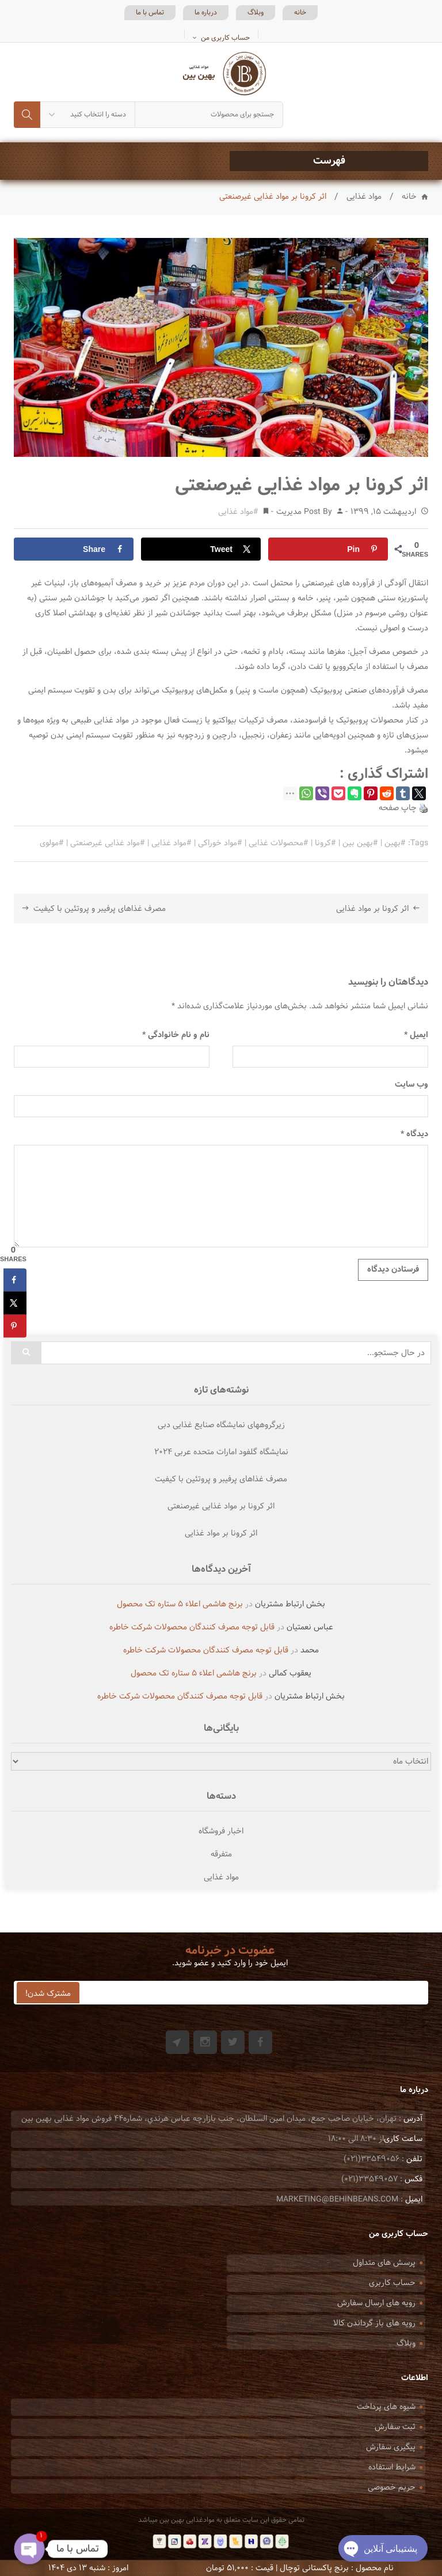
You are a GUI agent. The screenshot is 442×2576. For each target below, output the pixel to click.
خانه (300, 12)
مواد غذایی (364, 197)
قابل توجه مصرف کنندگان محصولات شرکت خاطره (192, 1627)
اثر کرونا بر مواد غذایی (372, 909)
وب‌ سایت (411, 1085)
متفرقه (221, 1854)
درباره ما (206, 12)
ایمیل (416, 1035)
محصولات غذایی (276, 843)
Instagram (205, 2042)
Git (177, 2042)
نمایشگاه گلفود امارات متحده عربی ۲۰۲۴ (221, 1452)
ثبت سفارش (395, 2427)
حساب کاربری (392, 2283)
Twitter (233, 2042)
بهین (392, 843)
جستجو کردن (27, 114)
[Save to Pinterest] (328, 549)
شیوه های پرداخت (386, 2407)
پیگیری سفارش (391, 2447)
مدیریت (289, 512)
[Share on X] (201, 549)
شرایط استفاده (392, 2467)
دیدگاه (414, 1134)
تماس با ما (150, 12)
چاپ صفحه (398, 808)
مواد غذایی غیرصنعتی (105, 843)
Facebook (260, 2042)
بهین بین (357, 843)
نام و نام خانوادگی (175, 1035)
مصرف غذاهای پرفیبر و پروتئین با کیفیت (99, 909)
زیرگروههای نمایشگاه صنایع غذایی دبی (221, 1425)
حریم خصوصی (392, 2487)
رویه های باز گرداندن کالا (374, 2323)
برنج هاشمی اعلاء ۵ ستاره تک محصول (180, 1604)
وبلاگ (255, 12)
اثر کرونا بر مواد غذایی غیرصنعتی (221, 1506)
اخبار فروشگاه (221, 1831)
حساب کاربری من (225, 38)
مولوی (49, 843)
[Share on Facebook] (74, 549)
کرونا (323, 843)
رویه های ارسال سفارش (376, 2303)
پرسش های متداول (384, 2262)
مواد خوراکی (217, 843)
